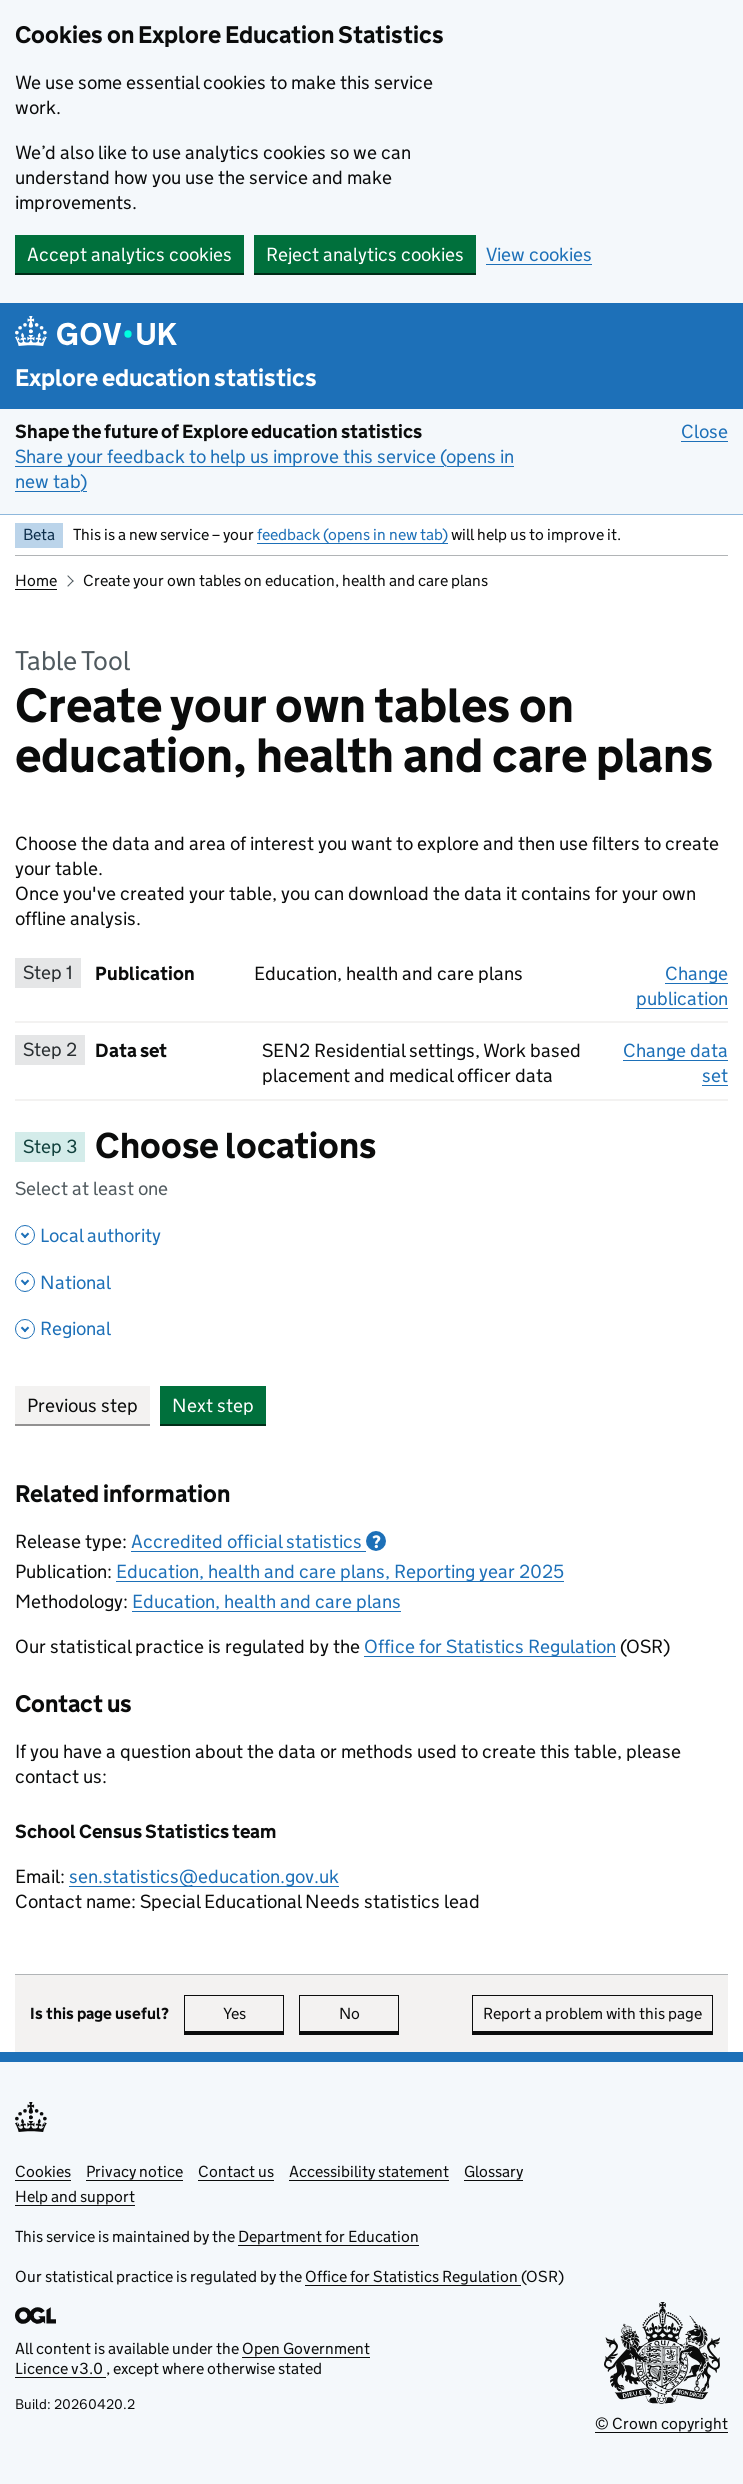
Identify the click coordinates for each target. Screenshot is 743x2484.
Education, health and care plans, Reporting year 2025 (340, 1571)
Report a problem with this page (592, 2013)
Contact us (236, 2171)
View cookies (539, 254)
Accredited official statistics (258, 1541)
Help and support (75, 2196)
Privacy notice (134, 2171)
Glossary (493, 2171)
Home (36, 580)
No (369, 2013)
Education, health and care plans (266, 1601)
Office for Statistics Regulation (490, 1646)
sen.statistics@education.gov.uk (204, 1876)
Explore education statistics (166, 377)
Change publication (682, 986)
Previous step (82, 1405)
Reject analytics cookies (365, 254)
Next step (213, 1405)
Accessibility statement (369, 2171)
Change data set (675, 1063)
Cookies (43, 2171)
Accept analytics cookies (129, 254)
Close (704, 431)
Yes (254, 2013)
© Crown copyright (661, 2423)
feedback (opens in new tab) (352, 534)
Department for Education (328, 2236)
